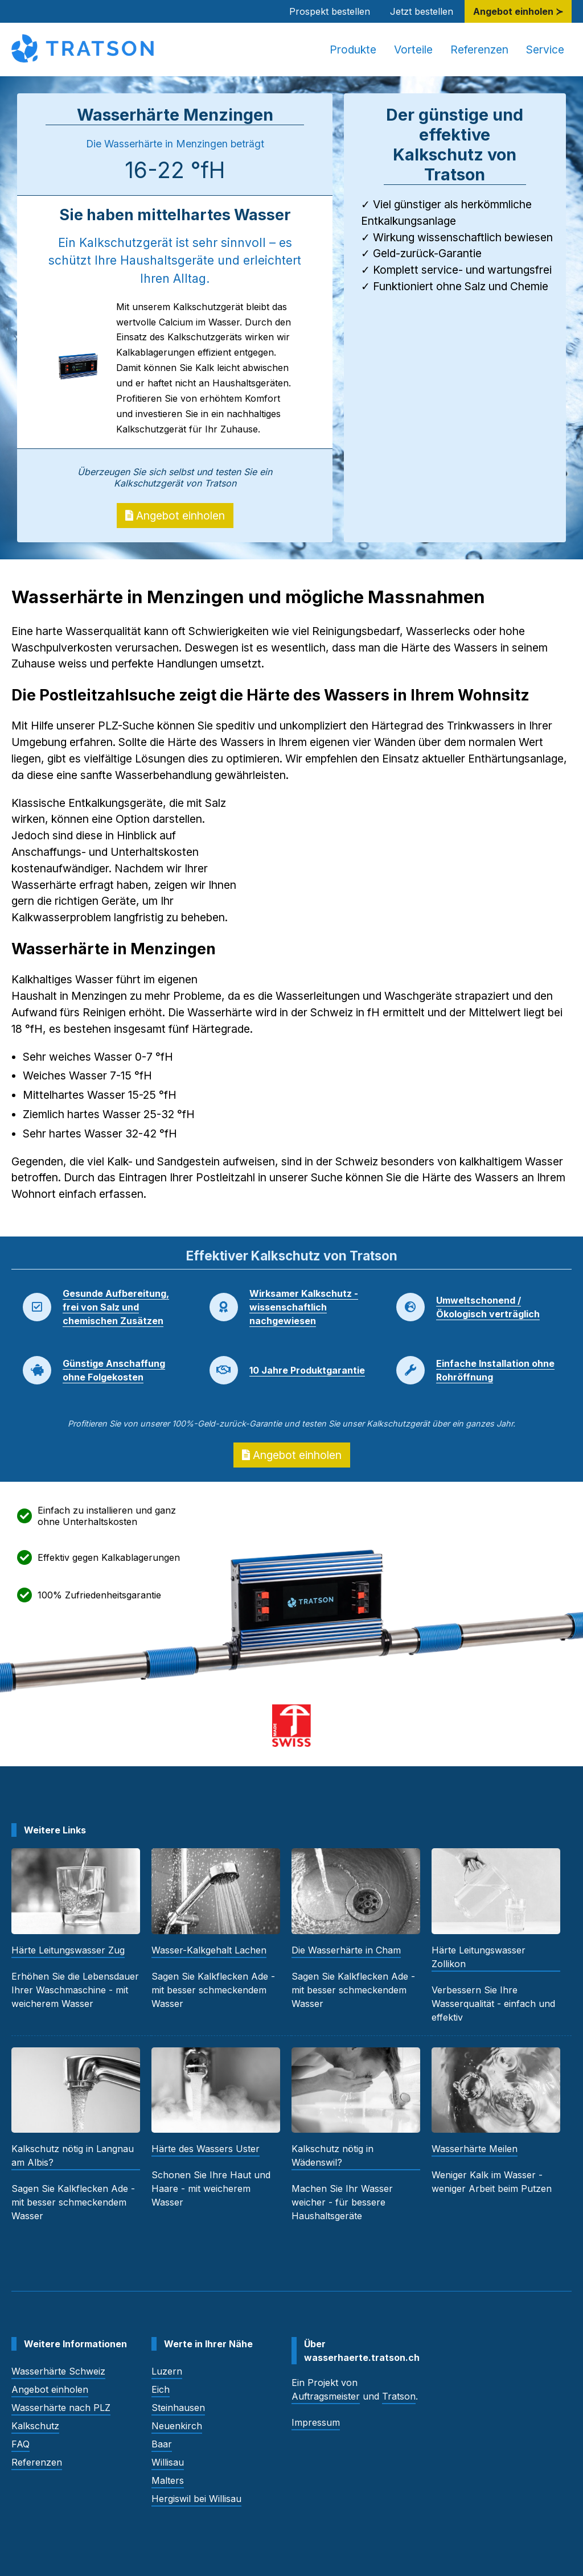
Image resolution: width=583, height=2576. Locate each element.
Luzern (166, 2371)
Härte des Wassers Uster (205, 2148)
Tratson (399, 2396)
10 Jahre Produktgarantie (307, 1370)
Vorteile (413, 49)
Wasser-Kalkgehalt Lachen (208, 1950)
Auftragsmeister (326, 2396)
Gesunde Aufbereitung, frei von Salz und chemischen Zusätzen (116, 1307)
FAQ (20, 2444)
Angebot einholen (175, 515)
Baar (161, 2444)
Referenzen (479, 49)
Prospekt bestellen (329, 11)
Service (545, 49)
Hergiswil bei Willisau (196, 2498)
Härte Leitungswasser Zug (68, 1950)
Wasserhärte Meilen (475, 2148)
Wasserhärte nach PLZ (60, 2407)
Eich (160, 2389)
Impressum (316, 2422)
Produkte (353, 49)
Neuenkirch (176, 2425)
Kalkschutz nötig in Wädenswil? (332, 2155)
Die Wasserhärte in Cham (346, 1950)
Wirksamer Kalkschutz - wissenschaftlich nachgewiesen (303, 1307)
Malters (167, 2480)
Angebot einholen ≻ (518, 11)
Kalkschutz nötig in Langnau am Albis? (72, 2155)
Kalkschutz (35, 2425)
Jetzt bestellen (421, 11)
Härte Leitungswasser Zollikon (478, 1956)
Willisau (167, 2462)
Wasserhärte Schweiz (58, 2371)
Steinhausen (178, 2407)
